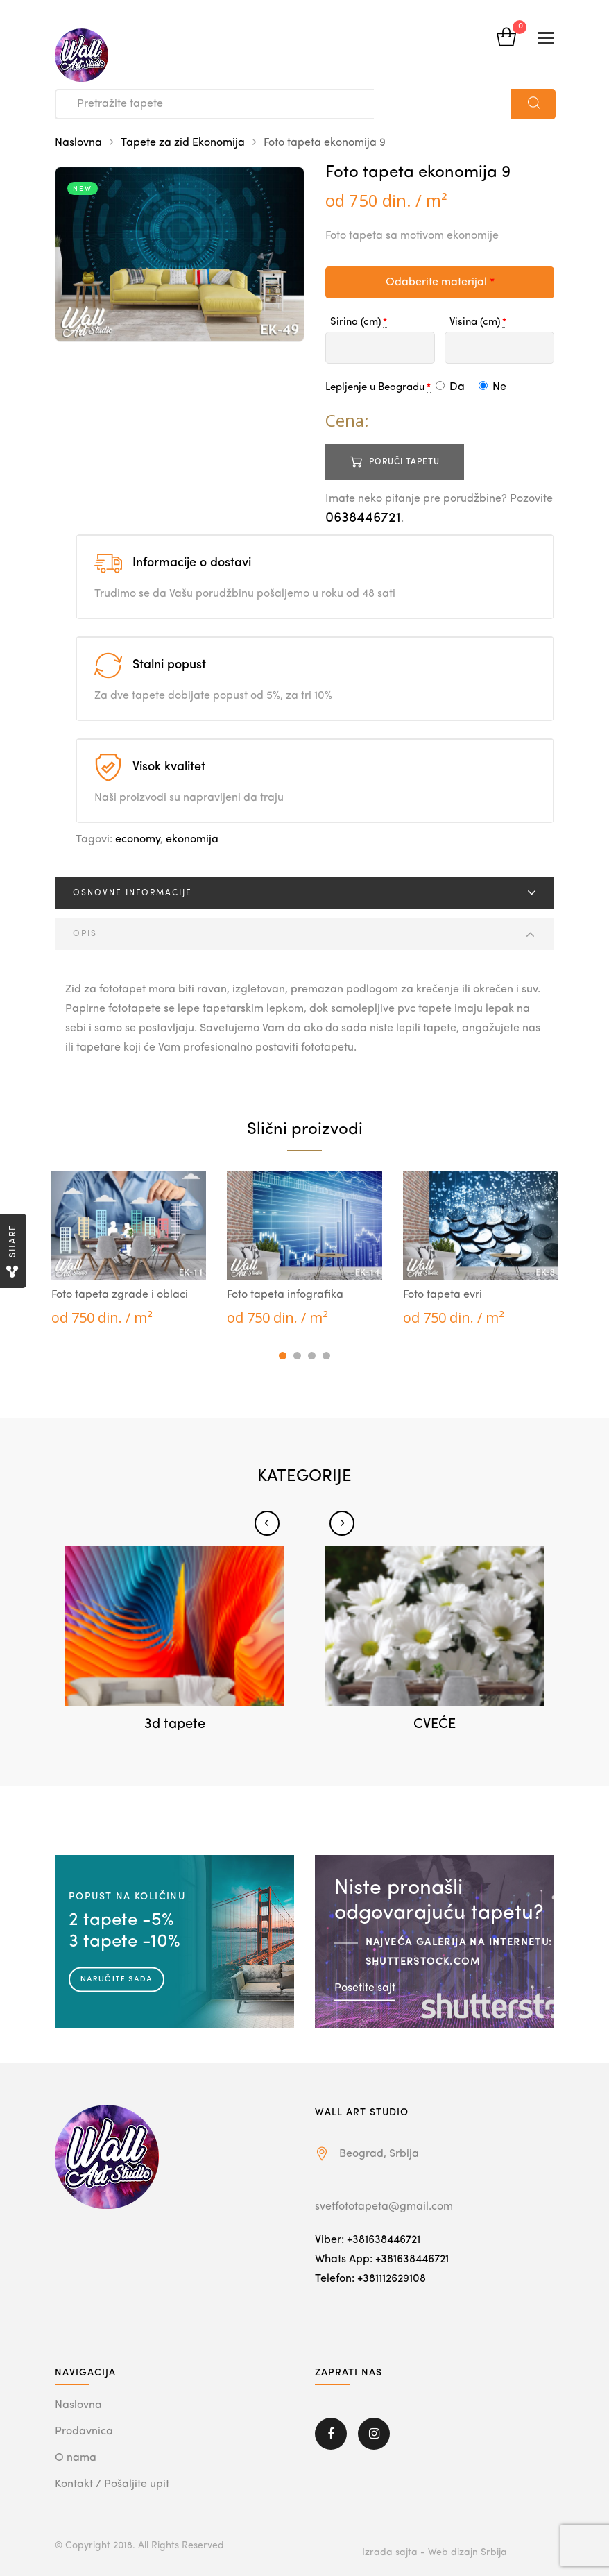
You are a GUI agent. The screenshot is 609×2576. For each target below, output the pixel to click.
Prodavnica (84, 2431)
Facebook (331, 2434)
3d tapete (174, 1724)
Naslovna (78, 143)
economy (137, 839)
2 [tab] (297, 1355)
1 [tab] (282, 1355)
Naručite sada (116, 1978)
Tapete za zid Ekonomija (183, 143)
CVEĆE (434, 1724)
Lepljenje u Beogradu (374, 387)
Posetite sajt (364, 1987)
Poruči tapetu (404, 462)
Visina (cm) (474, 322)
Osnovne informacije (132, 893)
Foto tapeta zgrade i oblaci (119, 1294)
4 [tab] (326, 1355)
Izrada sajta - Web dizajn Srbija (434, 2552)
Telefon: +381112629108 (370, 2279)
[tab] (304, 893)
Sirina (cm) (355, 322)
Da (450, 387)
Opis (85, 934)
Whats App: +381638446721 (382, 2259)
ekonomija (192, 839)
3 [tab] (312, 1355)
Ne (492, 387)
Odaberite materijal (440, 282)
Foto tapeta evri (442, 1294)
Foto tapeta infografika (285, 1294)
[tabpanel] (128, 1249)
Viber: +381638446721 (367, 2240)
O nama (75, 2458)
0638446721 (363, 518)
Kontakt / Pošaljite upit (112, 2484)
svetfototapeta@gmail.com (384, 2206)
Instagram (374, 2434)
